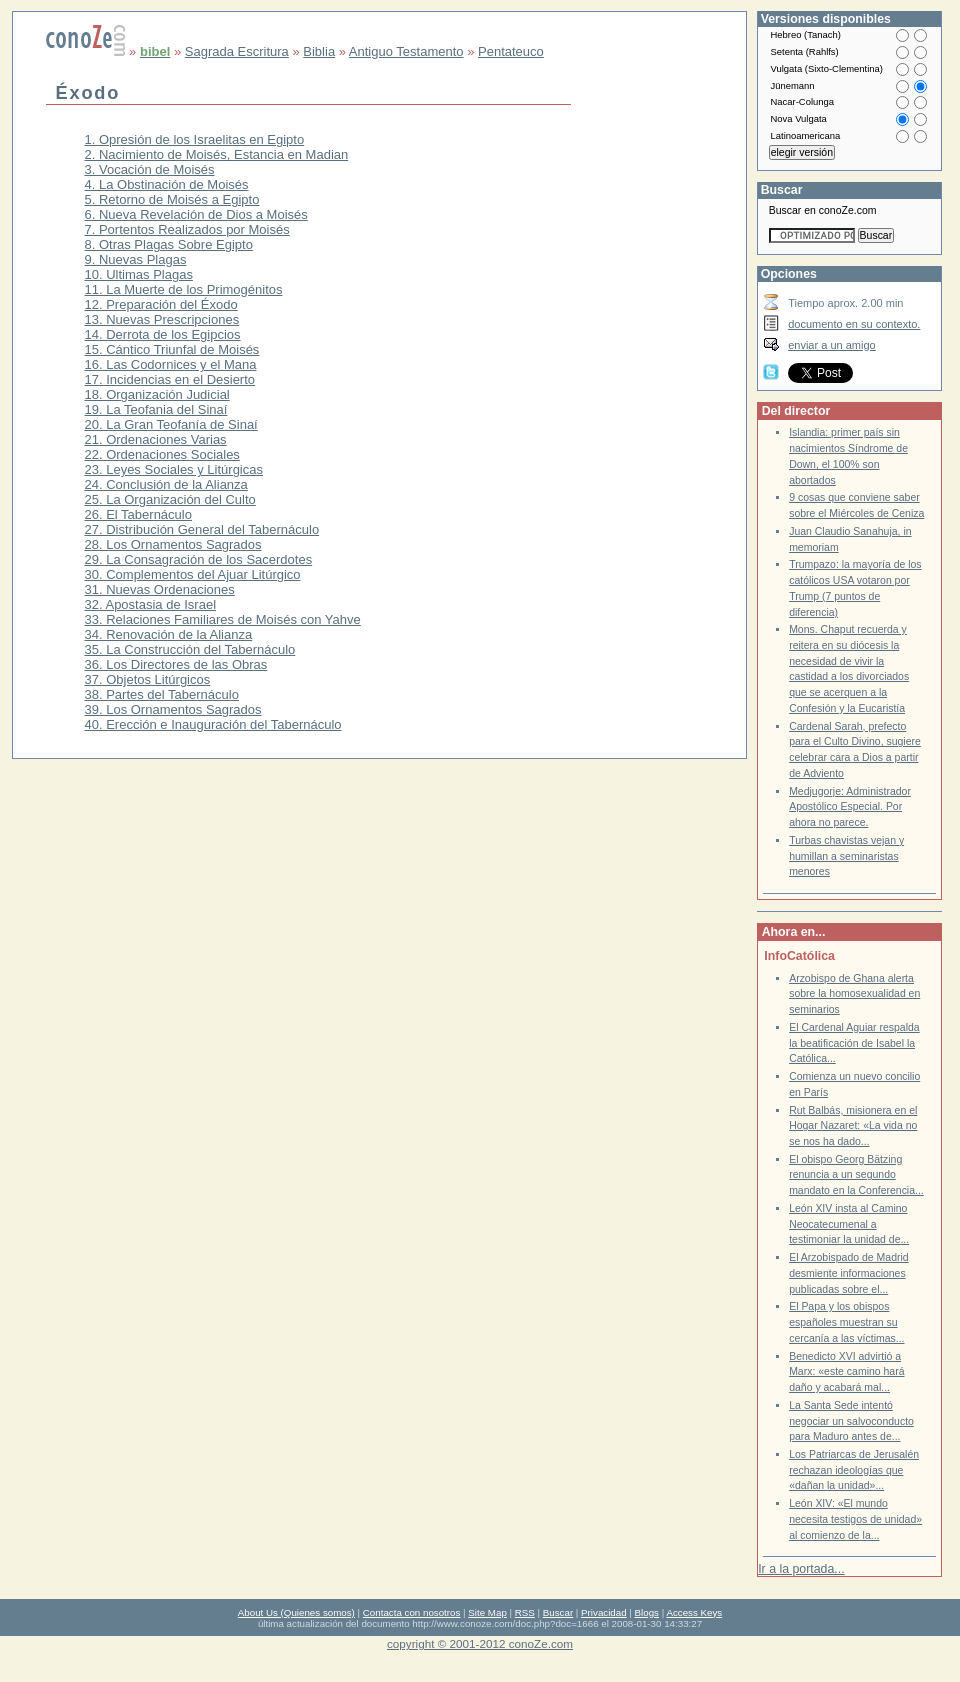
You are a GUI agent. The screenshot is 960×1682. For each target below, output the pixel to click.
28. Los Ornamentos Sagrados (173, 544)
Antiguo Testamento (406, 51)
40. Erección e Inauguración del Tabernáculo (213, 724)
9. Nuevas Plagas (136, 259)
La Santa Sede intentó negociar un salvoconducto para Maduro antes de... (851, 1421)
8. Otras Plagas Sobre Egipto (169, 244)
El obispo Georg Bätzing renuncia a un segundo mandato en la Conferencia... (856, 1175)
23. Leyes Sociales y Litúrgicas (174, 469)
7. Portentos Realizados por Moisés (187, 229)
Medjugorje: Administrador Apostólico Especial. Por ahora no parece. (850, 807)
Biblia (319, 51)
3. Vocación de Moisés (150, 169)
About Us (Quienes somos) (296, 1612)
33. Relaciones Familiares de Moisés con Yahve (223, 619)
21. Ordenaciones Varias (156, 439)
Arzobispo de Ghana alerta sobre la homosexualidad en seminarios (854, 994)
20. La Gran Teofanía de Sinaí (171, 424)
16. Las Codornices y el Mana (171, 364)
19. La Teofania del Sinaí (156, 409)
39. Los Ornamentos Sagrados (173, 709)
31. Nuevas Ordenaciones (160, 589)
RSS (525, 1612)
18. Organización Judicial (157, 394)
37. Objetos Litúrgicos (148, 679)
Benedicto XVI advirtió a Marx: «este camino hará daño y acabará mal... (846, 1372)
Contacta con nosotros (412, 1612)
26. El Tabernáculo (138, 514)
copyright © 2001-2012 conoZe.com (480, 1643)
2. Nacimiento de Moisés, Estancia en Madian (217, 154)
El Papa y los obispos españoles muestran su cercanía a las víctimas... (846, 1322)
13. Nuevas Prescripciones (162, 319)
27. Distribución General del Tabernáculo (202, 529)
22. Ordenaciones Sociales (162, 454)
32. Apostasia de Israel (151, 604)
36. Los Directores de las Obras (176, 664)
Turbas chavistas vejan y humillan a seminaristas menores (846, 856)
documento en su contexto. (854, 324)
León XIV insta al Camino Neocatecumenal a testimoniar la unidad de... (849, 1224)
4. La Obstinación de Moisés (167, 184)
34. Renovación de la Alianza (169, 634)
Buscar (558, 1612)
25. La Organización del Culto (170, 499)
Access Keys (694, 1612)
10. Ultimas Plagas (139, 274)
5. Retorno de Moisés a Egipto (172, 199)
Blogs (647, 1612)
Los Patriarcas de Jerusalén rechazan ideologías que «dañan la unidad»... (854, 1470)
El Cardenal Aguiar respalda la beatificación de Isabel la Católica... (854, 1043)
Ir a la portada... (801, 1569)
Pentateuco (511, 51)
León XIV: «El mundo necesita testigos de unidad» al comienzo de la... (855, 1519)
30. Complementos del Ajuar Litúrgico (193, 574)
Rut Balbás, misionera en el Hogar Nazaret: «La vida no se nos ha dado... (853, 1126)
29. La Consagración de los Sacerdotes (199, 559)
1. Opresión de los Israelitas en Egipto (195, 139)
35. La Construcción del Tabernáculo (190, 649)
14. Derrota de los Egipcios (163, 334)
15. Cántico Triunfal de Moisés (172, 349)
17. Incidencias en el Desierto (170, 379)
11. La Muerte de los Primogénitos (184, 289)
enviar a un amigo (832, 345)
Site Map (487, 1612)
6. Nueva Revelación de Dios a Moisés (196, 214)
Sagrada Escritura (237, 51)
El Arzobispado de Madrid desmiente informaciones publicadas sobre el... (848, 1273)
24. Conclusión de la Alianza (166, 484)
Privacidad (604, 1612)
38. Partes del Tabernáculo (162, 694)
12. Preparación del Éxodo (161, 304)
